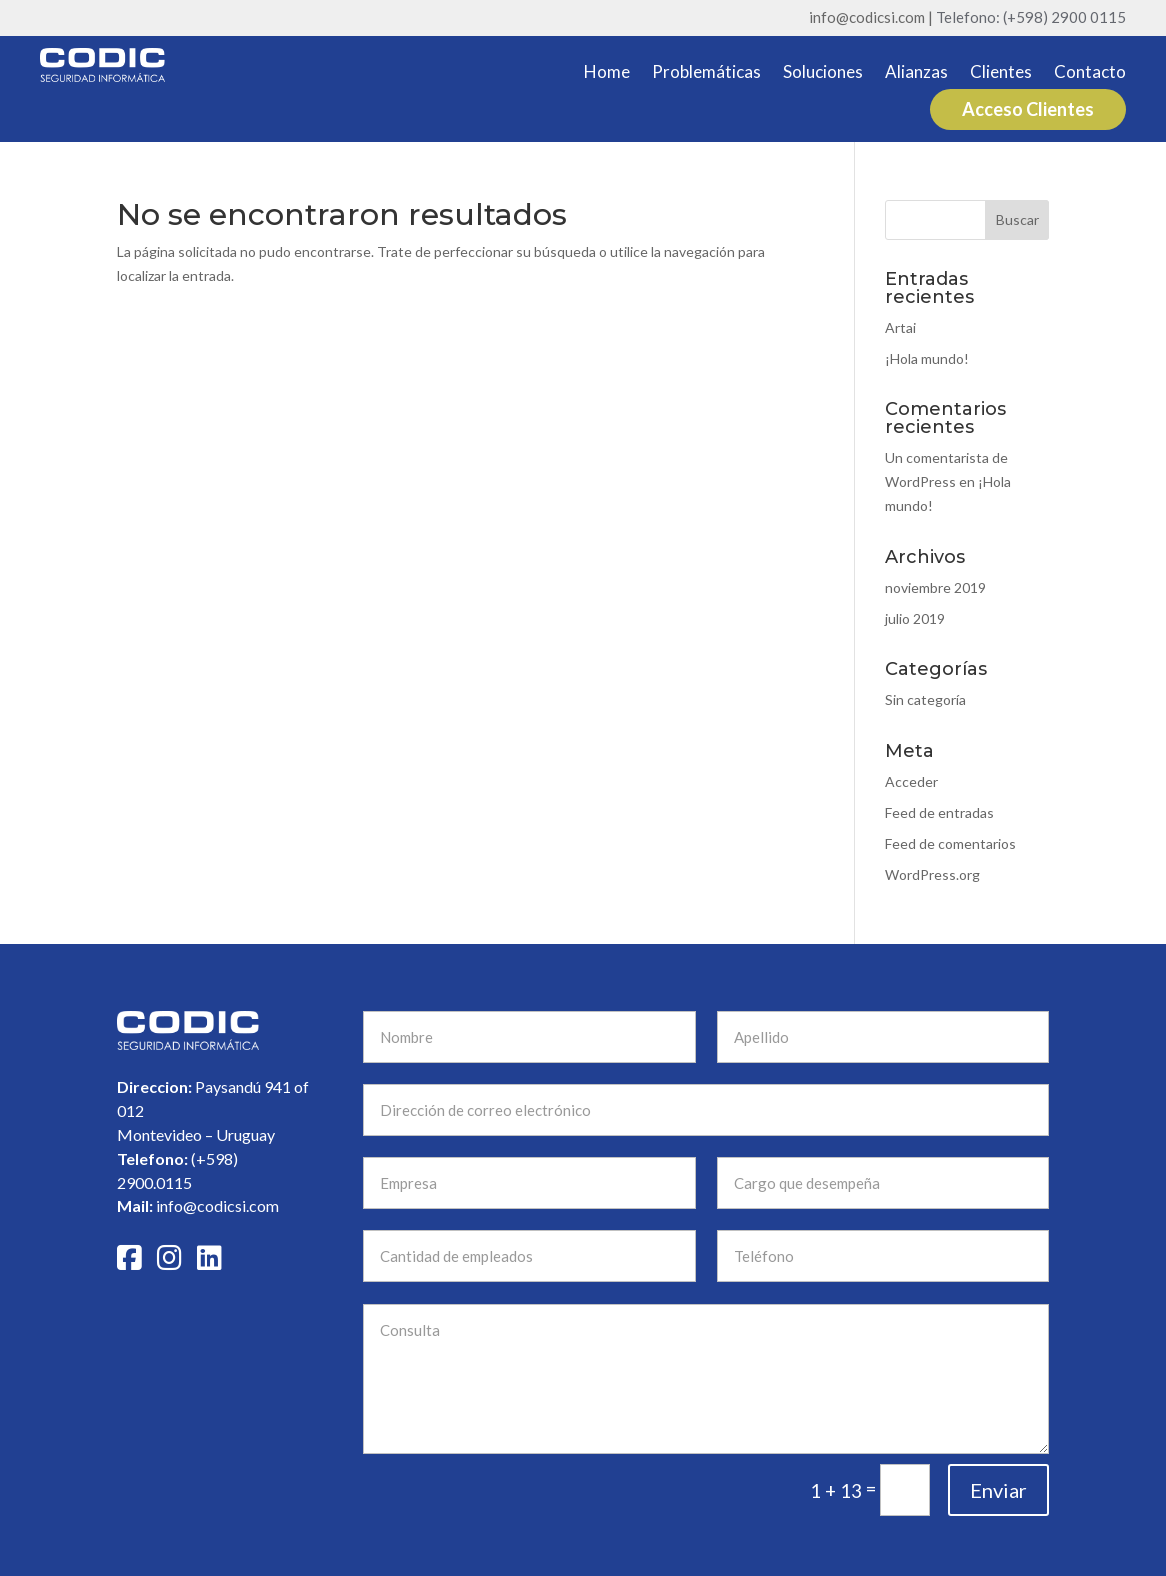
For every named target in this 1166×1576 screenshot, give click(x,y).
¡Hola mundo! (927, 358)
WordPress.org (932, 874)
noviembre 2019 (935, 587)
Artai (900, 327)
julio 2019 (915, 618)
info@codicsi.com (63, 1205)
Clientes (1001, 73)
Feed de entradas (939, 812)
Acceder (911, 781)
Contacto (1090, 73)
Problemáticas (706, 73)
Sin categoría (925, 699)
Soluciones (823, 73)
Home (607, 73)
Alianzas (916, 73)
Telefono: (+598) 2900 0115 (1031, 17)
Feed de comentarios (950, 843)
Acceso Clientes (1028, 109)
